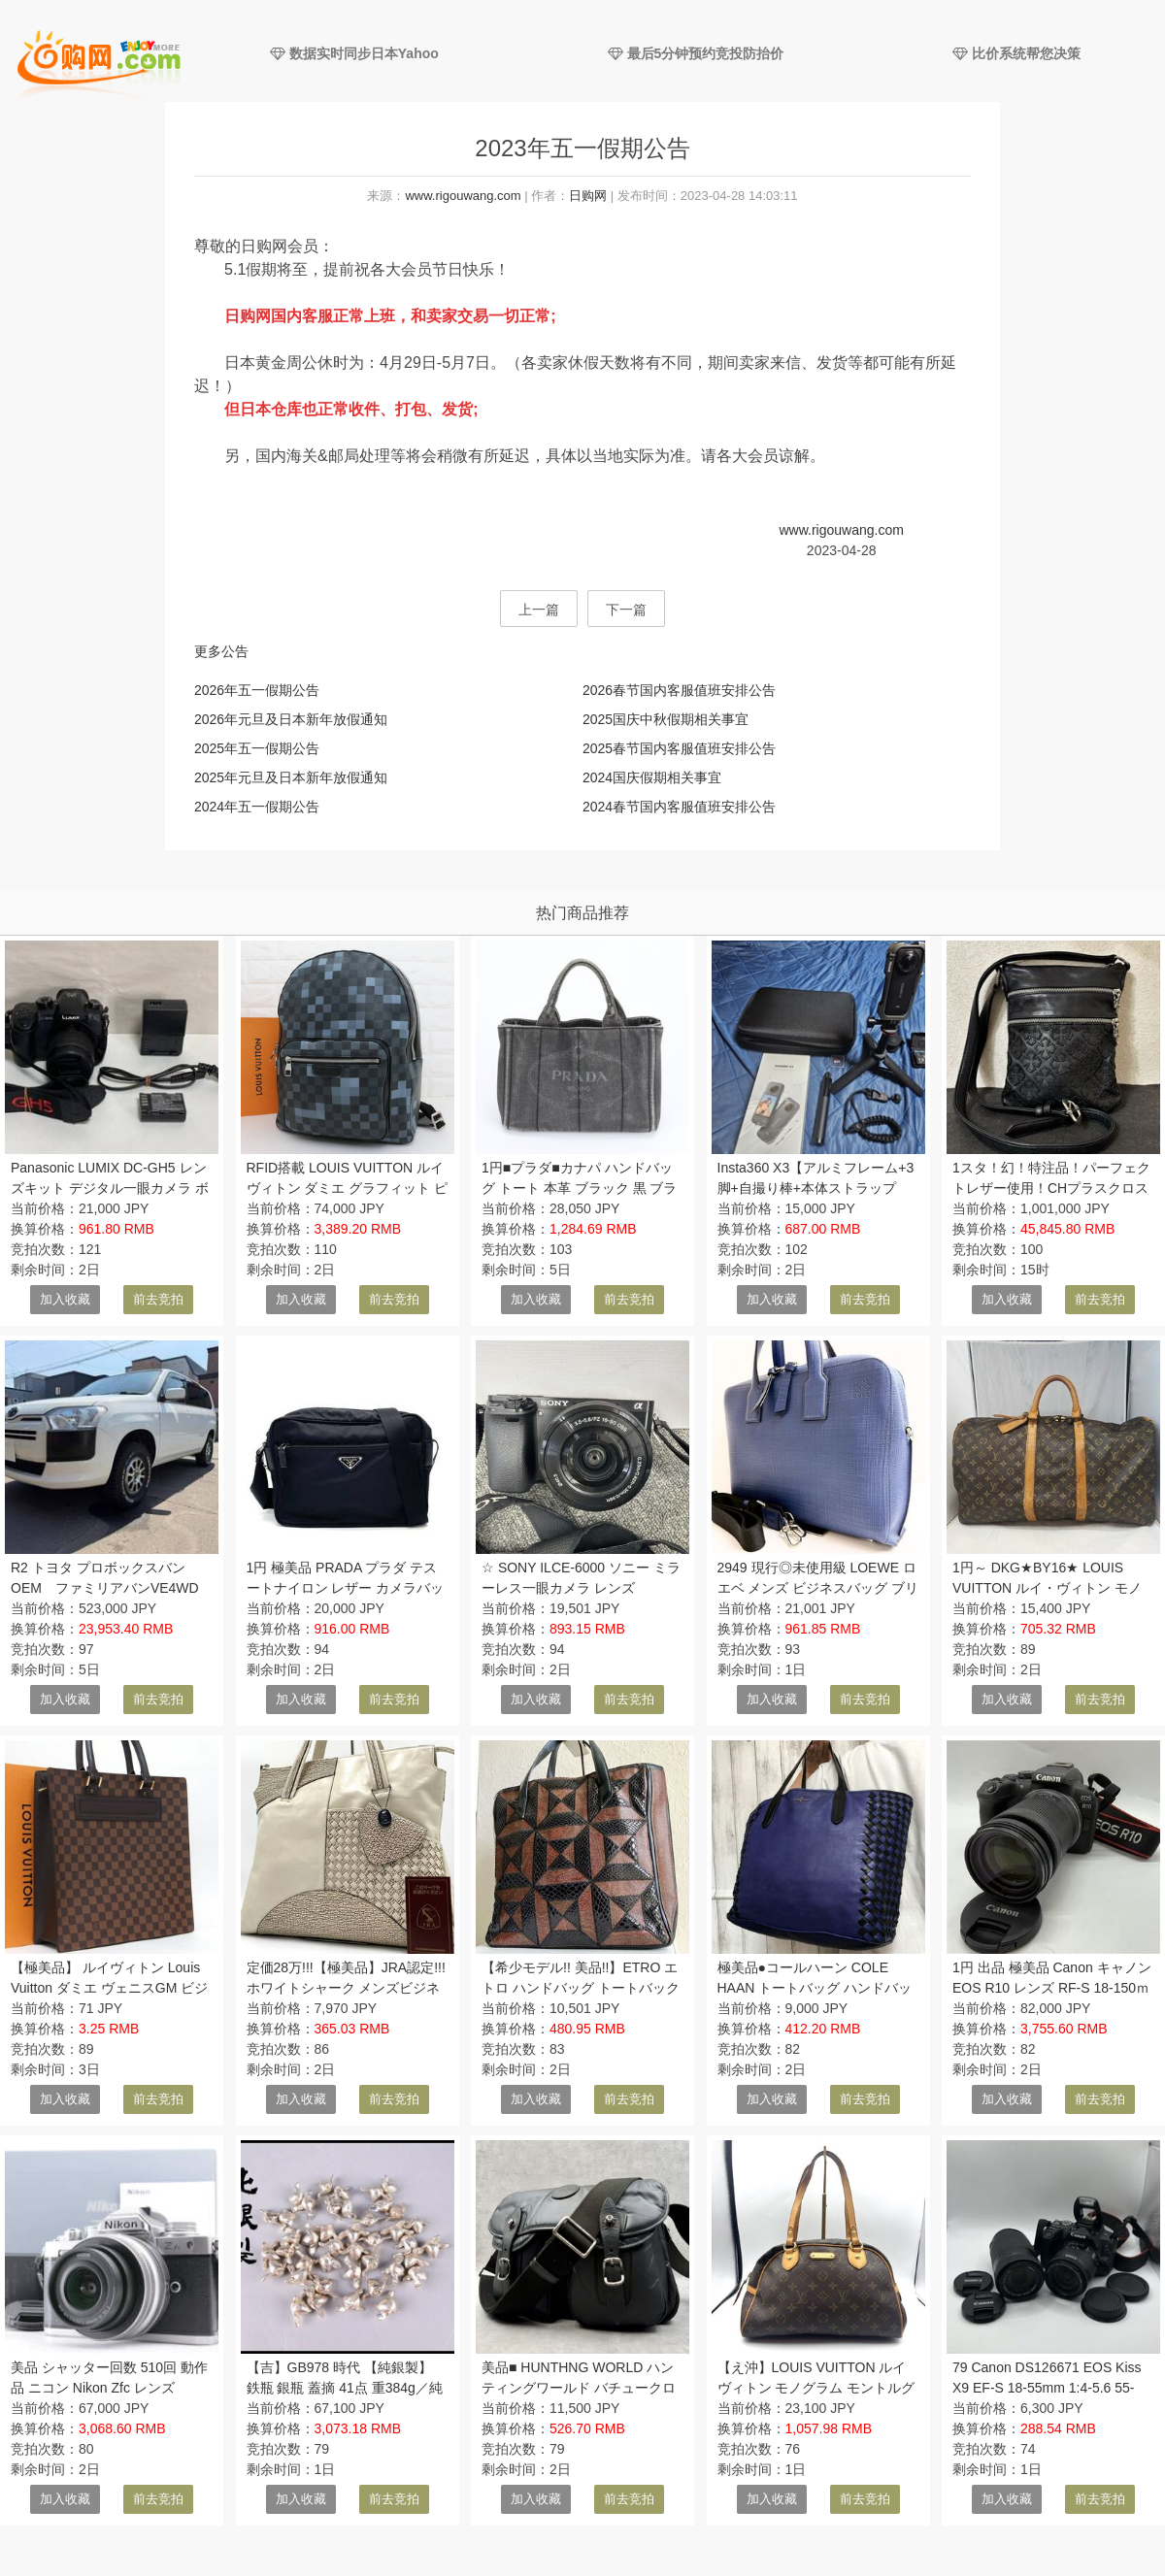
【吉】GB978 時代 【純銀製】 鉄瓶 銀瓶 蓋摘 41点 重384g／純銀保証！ (345, 2388)
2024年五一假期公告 (256, 806)
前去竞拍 (158, 1299)
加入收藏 (65, 1299)
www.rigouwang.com (462, 195)
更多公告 (221, 651)
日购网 (588, 195)
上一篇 (538, 609)
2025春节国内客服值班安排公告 (679, 748)
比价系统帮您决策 (1016, 53)
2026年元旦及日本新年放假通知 (290, 719)
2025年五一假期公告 (256, 748)
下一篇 (626, 609)
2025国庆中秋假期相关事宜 (665, 719)
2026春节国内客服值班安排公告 (679, 690)
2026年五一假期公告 (256, 690)
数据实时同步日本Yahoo (354, 53)
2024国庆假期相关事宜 (651, 777)
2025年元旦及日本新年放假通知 (290, 777)
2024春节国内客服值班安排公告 (679, 806)
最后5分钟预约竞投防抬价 (696, 53)
